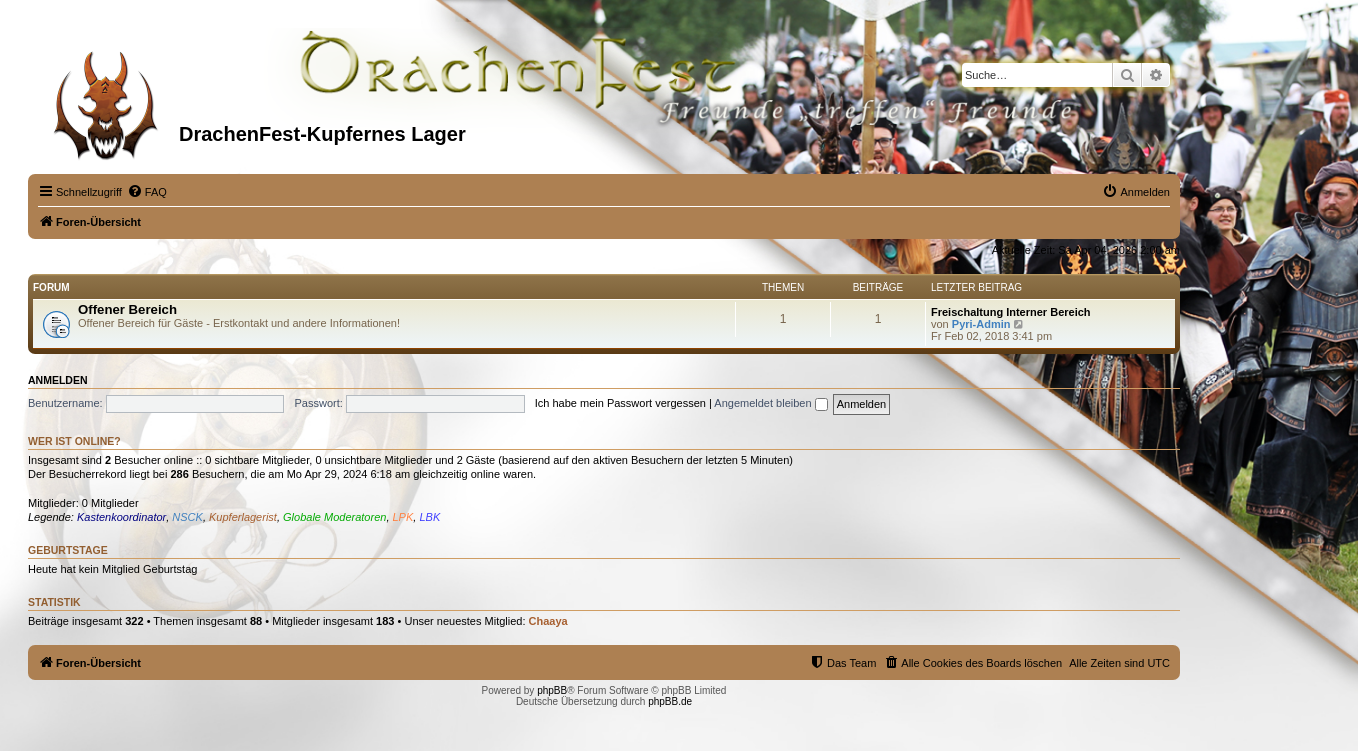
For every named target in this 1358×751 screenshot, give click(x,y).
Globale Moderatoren (334, 517)
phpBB (552, 690)
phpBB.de (670, 701)
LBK (429, 517)
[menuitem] (147, 192)
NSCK (187, 517)
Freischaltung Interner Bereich (1011, 312)
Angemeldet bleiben (770, 403)
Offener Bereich (127, 309)
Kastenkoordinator (121, 517)
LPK (403, 517)
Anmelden (58, 380)
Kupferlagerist (243, 517)
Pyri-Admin (981, 324)
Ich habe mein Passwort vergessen (620, 403)
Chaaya (548, 621)
